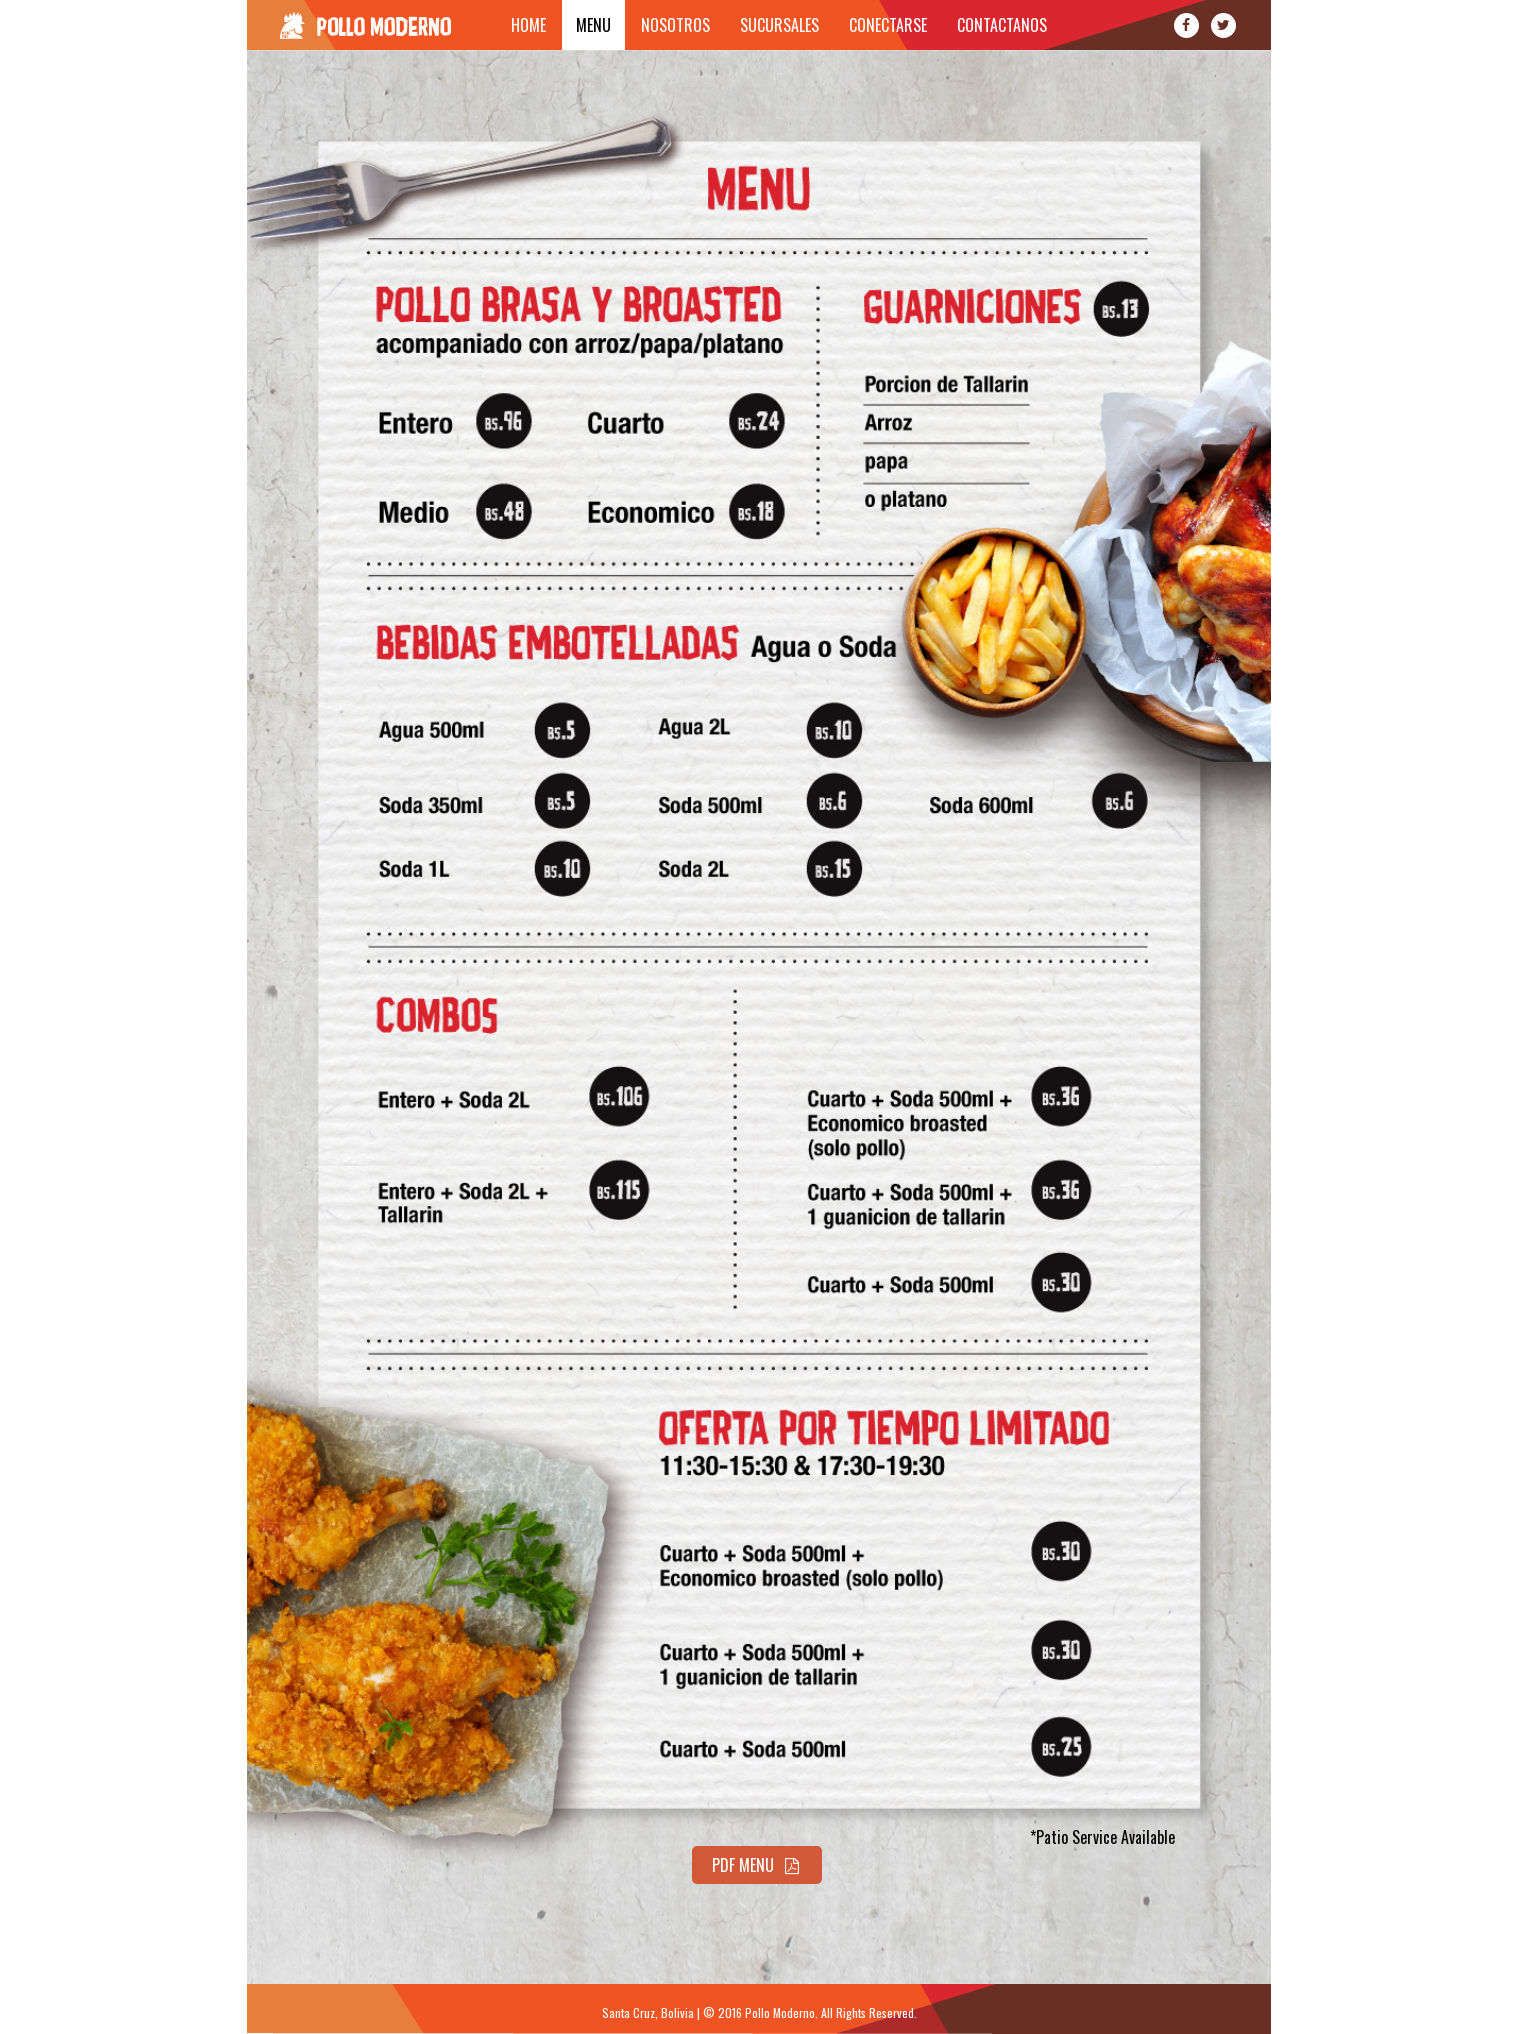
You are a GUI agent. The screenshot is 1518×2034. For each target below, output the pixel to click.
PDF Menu (757, 1865)
